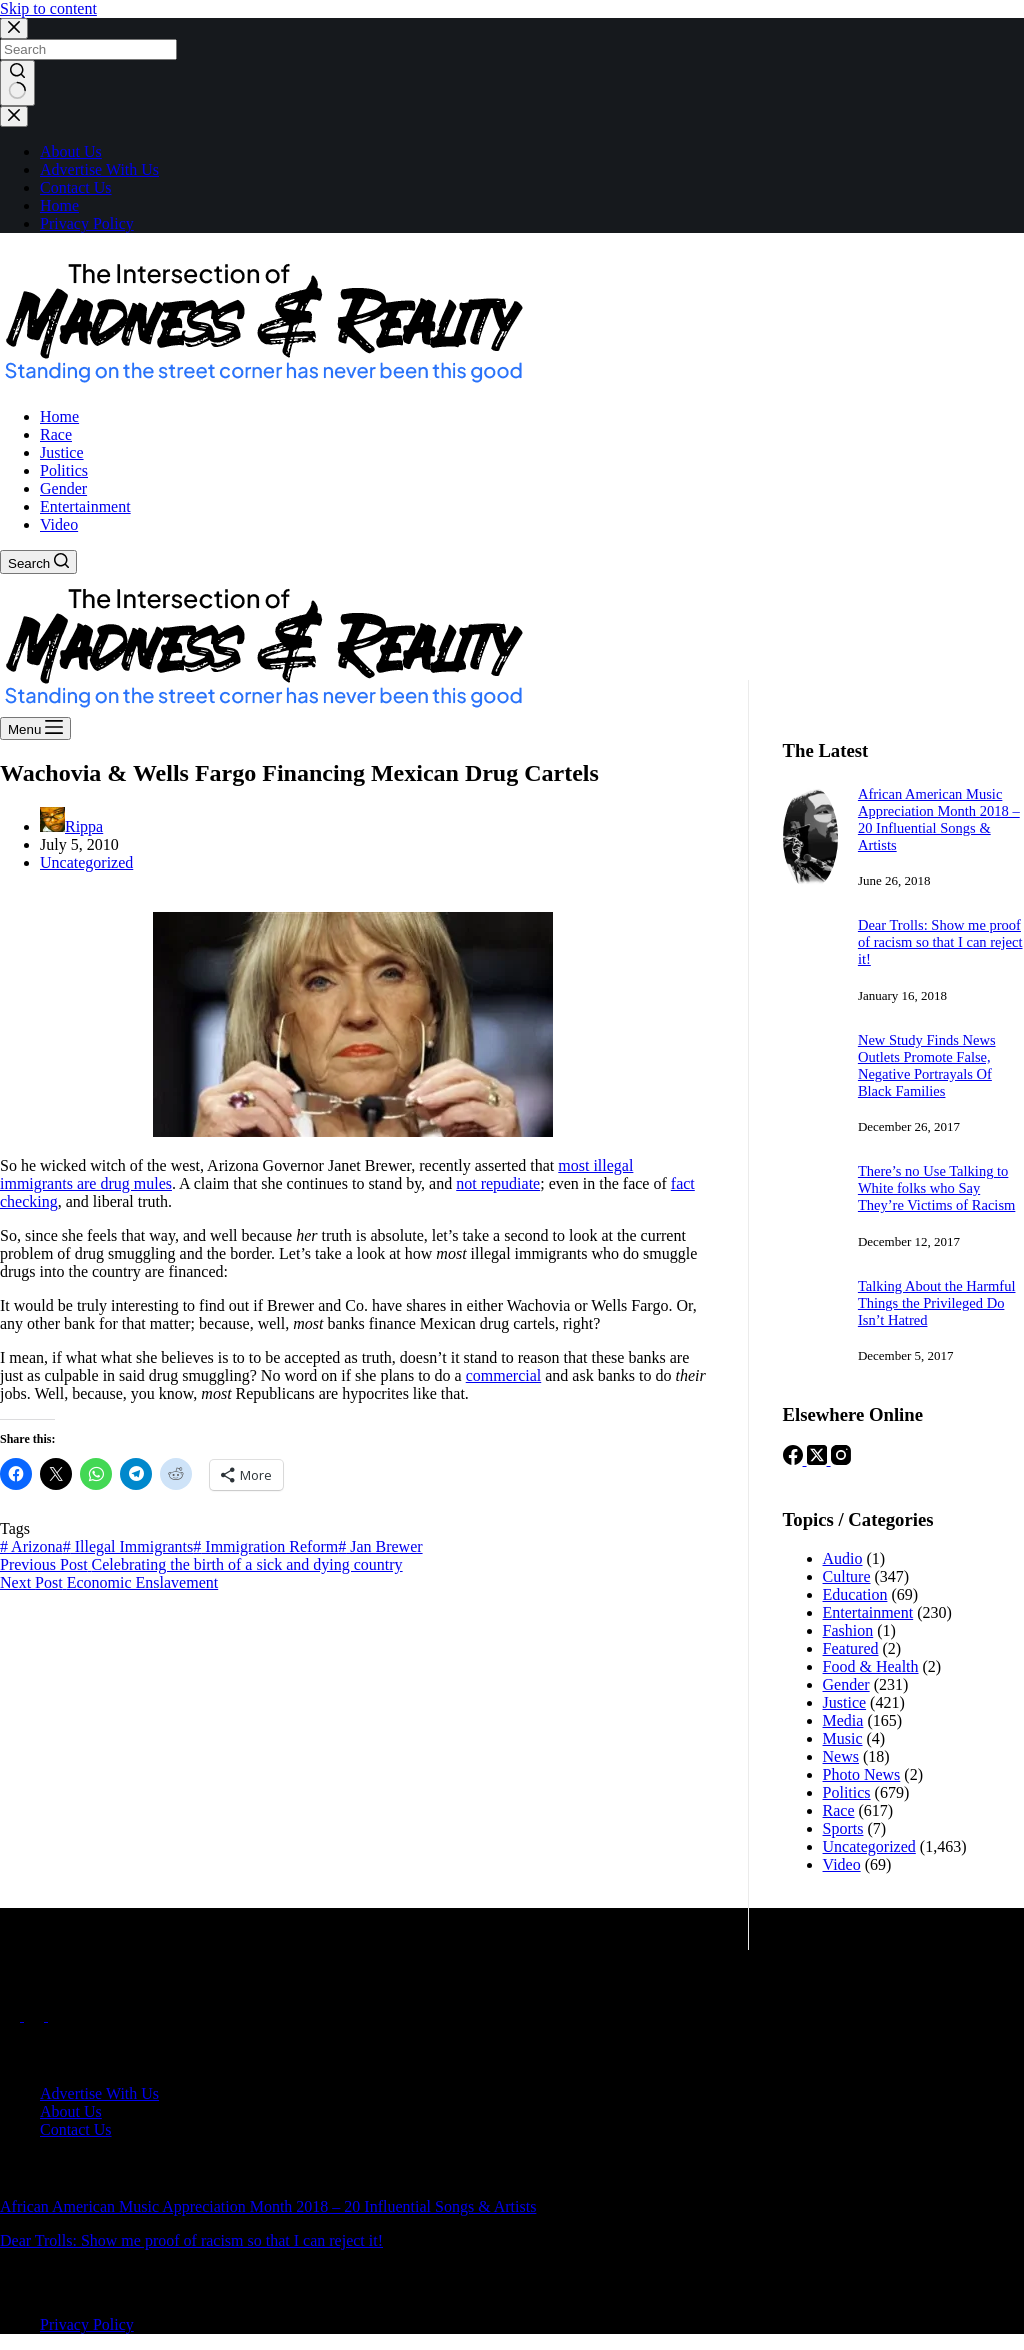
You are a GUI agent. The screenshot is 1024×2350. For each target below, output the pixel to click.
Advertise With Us (99, 169)
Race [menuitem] (56, 434)
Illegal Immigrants (128, 1546)
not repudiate (498, 1183)
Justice (845, 1702)
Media (843, 1720)
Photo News (862, 1774)
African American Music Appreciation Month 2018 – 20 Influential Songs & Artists (939, 819)
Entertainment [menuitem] (85, 506)
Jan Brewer (380, 1546)
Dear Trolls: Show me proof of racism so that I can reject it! (940, 942)
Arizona (31, 1546)
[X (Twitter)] (819, 1459)
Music (843, 1738)
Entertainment (868, 1612)
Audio (843, 1558)
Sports (843, 1828)
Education (855, 1594)
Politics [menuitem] (64, 470)
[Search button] (17, 83)
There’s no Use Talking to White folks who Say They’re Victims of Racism (936, 1188)
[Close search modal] (14, 28)
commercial (504, 1375)
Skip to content (48, 8)
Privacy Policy (87, 223)
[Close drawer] (14, 116)
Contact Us (76, 187)
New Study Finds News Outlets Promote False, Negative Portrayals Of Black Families (927, 1065)
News (841, 1756)
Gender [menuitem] (63, 488)
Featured (851, 1648)
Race (839, 1810)
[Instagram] (841, 1459)
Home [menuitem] (59, 416)
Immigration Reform (265, 1546)
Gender (846, 1684)
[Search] (38, 562)
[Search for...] (88, 49)
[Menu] (35, 728)
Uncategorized (86, 862)
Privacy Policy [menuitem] (87, 2324)
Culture (847, 1576)
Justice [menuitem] (62, 452)
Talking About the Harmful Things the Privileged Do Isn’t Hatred (937, 1303)
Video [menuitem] (59, 524)
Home (59, 205)
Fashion (848, 1630)
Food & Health (871, 1666)
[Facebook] (795, 1459)
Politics (847, 1792)
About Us (71, 151)
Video (842, 1864)
